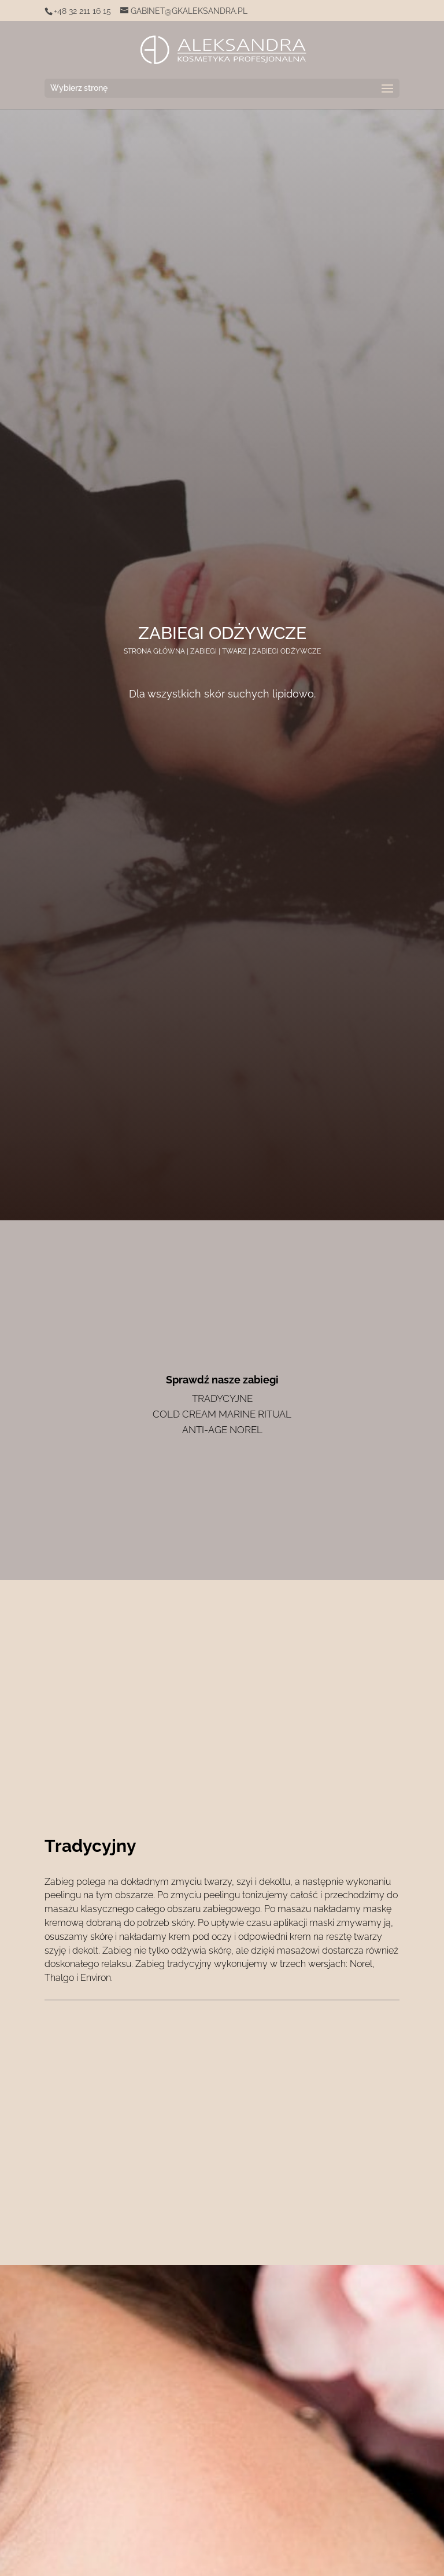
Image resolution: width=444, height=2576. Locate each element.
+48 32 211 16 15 (82, 11)
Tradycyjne (222, 1398)
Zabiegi (203, 651)
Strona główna (154, 651)
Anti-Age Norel (222, 1429)
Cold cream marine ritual (222, 1414)
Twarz (234, 651)
